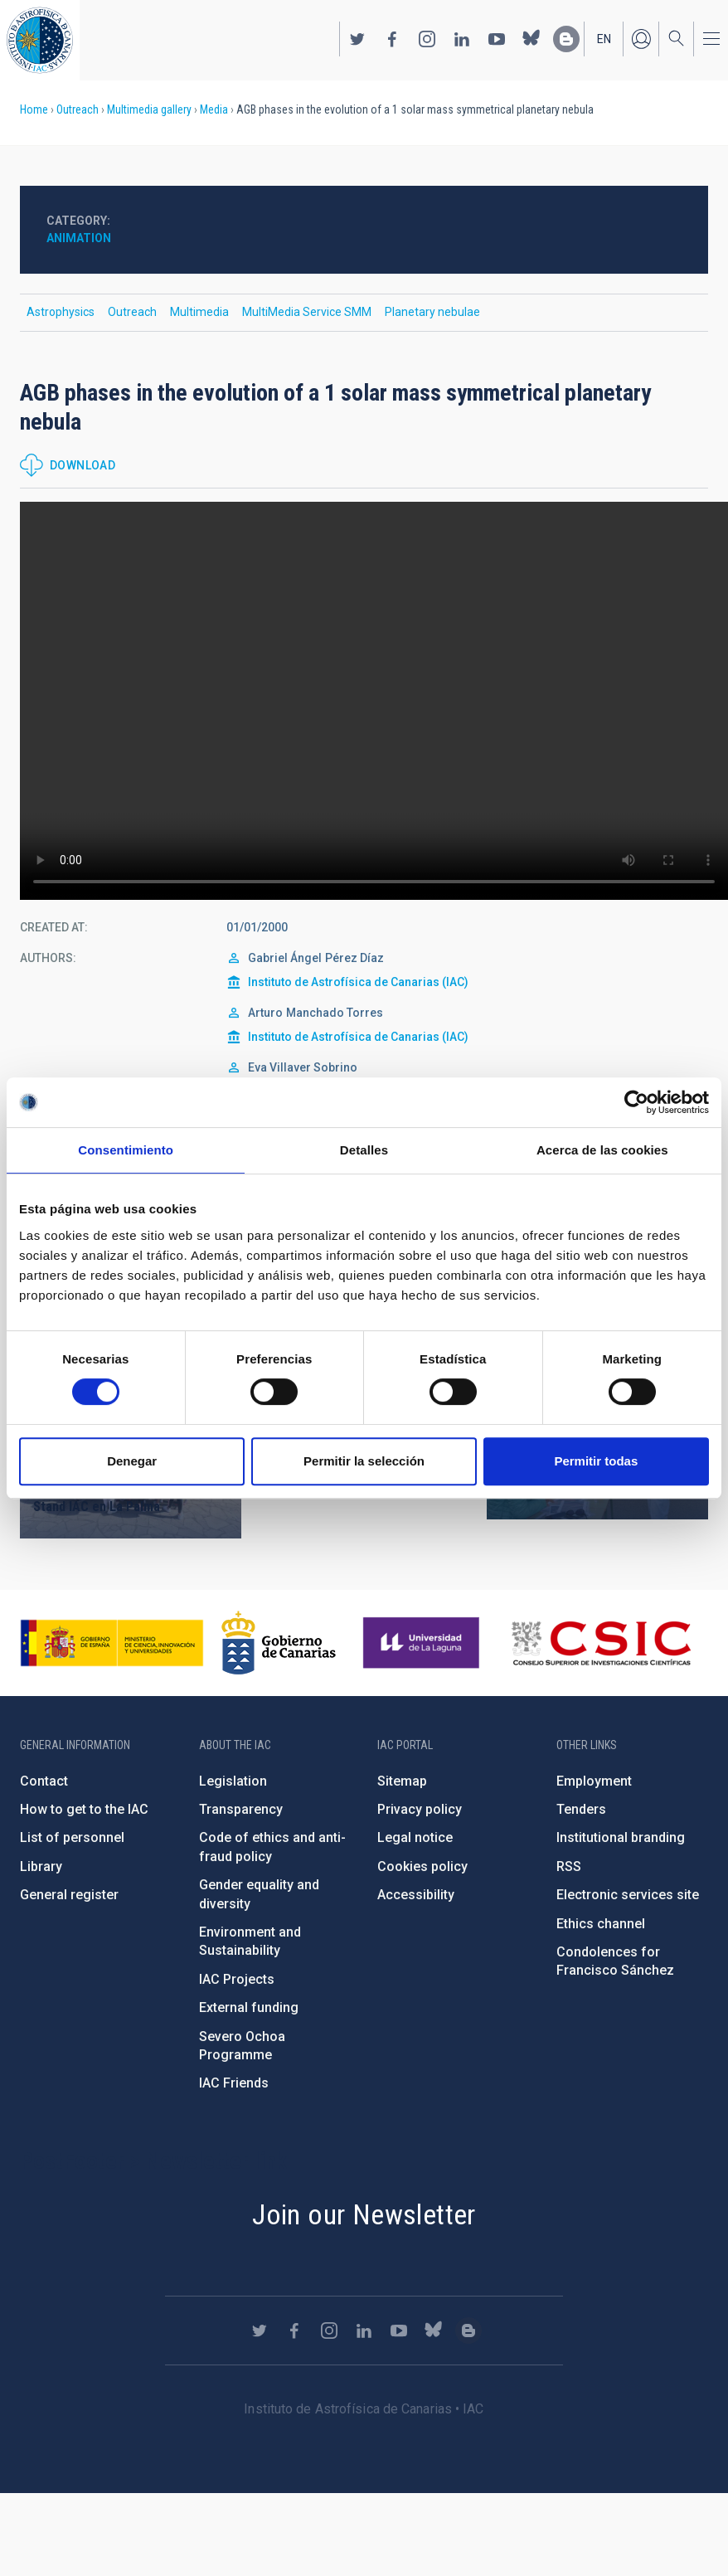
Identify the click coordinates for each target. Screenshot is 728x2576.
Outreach (77, 109)
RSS (568, 1866)
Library (41, 1866)
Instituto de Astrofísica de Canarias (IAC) (358, 982)
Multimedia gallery (149, 109)
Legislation (233, 1781)
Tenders (581, 1809)
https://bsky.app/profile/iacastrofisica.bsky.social (531, 39)
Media (214, 109)
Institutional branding (620, 1837)
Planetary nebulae (432, 311)
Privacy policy (419, 1809)
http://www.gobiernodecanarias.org (279, 1643)
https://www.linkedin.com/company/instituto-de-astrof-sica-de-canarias (461, 39)
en (604, 39)
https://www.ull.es (423, 1643)
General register (69, 1895)
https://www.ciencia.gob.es (112, 1643)
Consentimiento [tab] (125, 1150)
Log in (641, 39)
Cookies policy (422, 1866)
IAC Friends (234, 2083)
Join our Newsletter (364, 2214)
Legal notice (415, 1837)
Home (34, 109)
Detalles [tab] (364, 1150)
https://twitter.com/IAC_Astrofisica (357, 39)
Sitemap (402, 1781)
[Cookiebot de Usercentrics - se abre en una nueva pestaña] (636, 1102)
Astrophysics (61, 311)
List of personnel (72, 1837)
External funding (248, 2007)
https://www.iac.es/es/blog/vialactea (566, 39)
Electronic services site (627, 1895)
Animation (78, 238)
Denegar (132, 1461)
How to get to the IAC (84, 1809)
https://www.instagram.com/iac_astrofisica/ (427, 39)
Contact (44, 1781)
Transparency (241, 1809)
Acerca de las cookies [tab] (602, 1150)
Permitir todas (596, 1461)
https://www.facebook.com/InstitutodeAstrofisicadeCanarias (392, 39)
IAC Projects (236, 1979)
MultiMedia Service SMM (306, 311)
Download (82, 465)
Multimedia (199, 311)
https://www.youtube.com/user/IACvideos (496, 39)
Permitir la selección (364, 1461)
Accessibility (415, 1895)
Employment (594, 1781)
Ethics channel (600, 1924)
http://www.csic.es (601, 1643)
